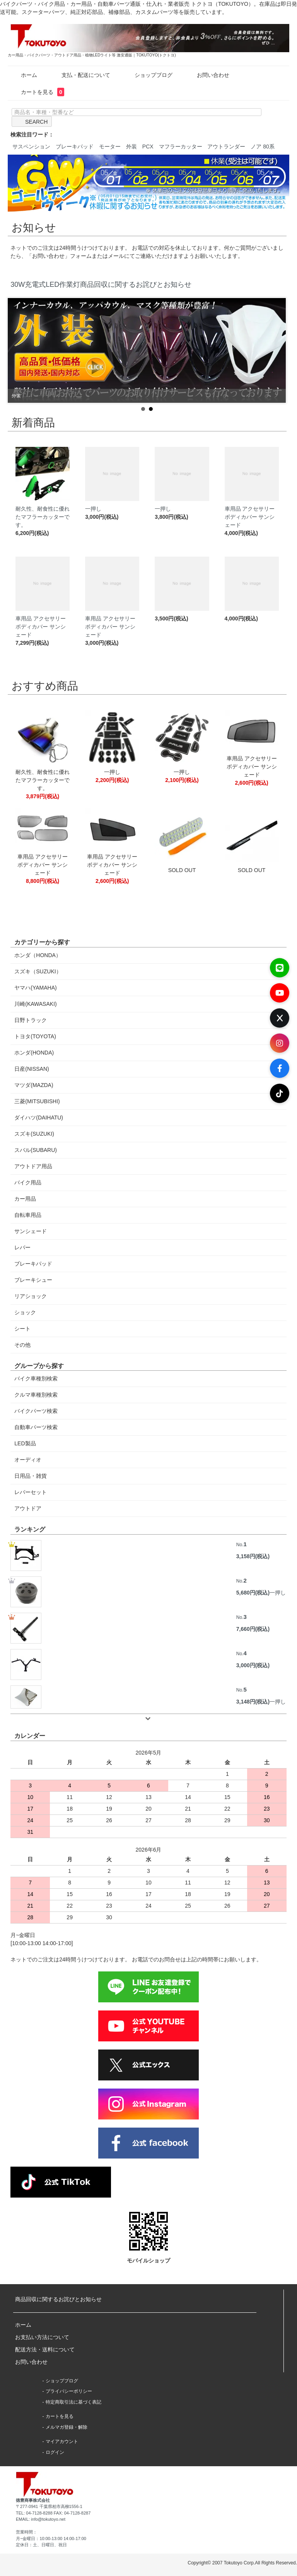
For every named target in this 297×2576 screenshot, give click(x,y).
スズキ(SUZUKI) (34, 1134)
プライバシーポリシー (69, 2391)
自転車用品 (27, 1215)
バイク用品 (27, 1182)
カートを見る (37, 92)
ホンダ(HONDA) (34, 1052)
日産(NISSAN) (31, 1069)
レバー (22, 1247)
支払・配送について (80, 75)
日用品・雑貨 (30, 1476)
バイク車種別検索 (36, 1378)
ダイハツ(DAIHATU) (38, 1117)
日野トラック (30, 1020)
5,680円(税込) (253, 1593)
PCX (148, 146)
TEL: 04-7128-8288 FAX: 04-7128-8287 (53, 2513)
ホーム (23, 75)
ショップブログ (147, 75)
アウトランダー (226, 146)
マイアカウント (62, 2441)
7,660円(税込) (253, 1629)
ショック (25, 1312)
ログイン (55, 2452)
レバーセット (30, 1492)
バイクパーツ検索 (36, 1411)
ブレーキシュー (33, 1280)
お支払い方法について (42, 2337)
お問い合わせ (207, 75)
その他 (22, 1345)
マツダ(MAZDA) (33, 1085)
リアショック (30, 1296)
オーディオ (27, 1460)
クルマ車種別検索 (36, 1395)
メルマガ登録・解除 (66, 2427)
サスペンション (31, 146)
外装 (131, 146)
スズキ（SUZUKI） (37, 971)
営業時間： (26, 2532)
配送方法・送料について (45, 2349)
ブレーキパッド (75, 146)
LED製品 (25, 1443)
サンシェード (30, 1231)
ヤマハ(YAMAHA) (35, 988)
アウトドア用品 (33, 1166)
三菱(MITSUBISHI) (37, 1101)
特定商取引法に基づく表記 (73, 2402)
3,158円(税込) (253, 1556)
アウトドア (27, 1508)
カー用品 (25, 1199)
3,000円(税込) (253, 1665)
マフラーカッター (180, 146)
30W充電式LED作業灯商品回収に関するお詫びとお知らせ (100, 284)
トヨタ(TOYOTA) (35, 1036)
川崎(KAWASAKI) (35, 1004)
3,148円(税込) (253, 1702)
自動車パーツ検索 (36, 1427)
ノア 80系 (262, 146)
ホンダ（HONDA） (37, 955)
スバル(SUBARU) (35, 1150)
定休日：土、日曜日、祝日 (41, 2544)
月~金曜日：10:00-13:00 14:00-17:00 (51, 2538)
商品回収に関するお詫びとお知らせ (58, 2299)
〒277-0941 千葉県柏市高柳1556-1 (49, 2506)
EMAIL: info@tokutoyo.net (40, 2519)
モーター (110, 146)
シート (22, 1328)
